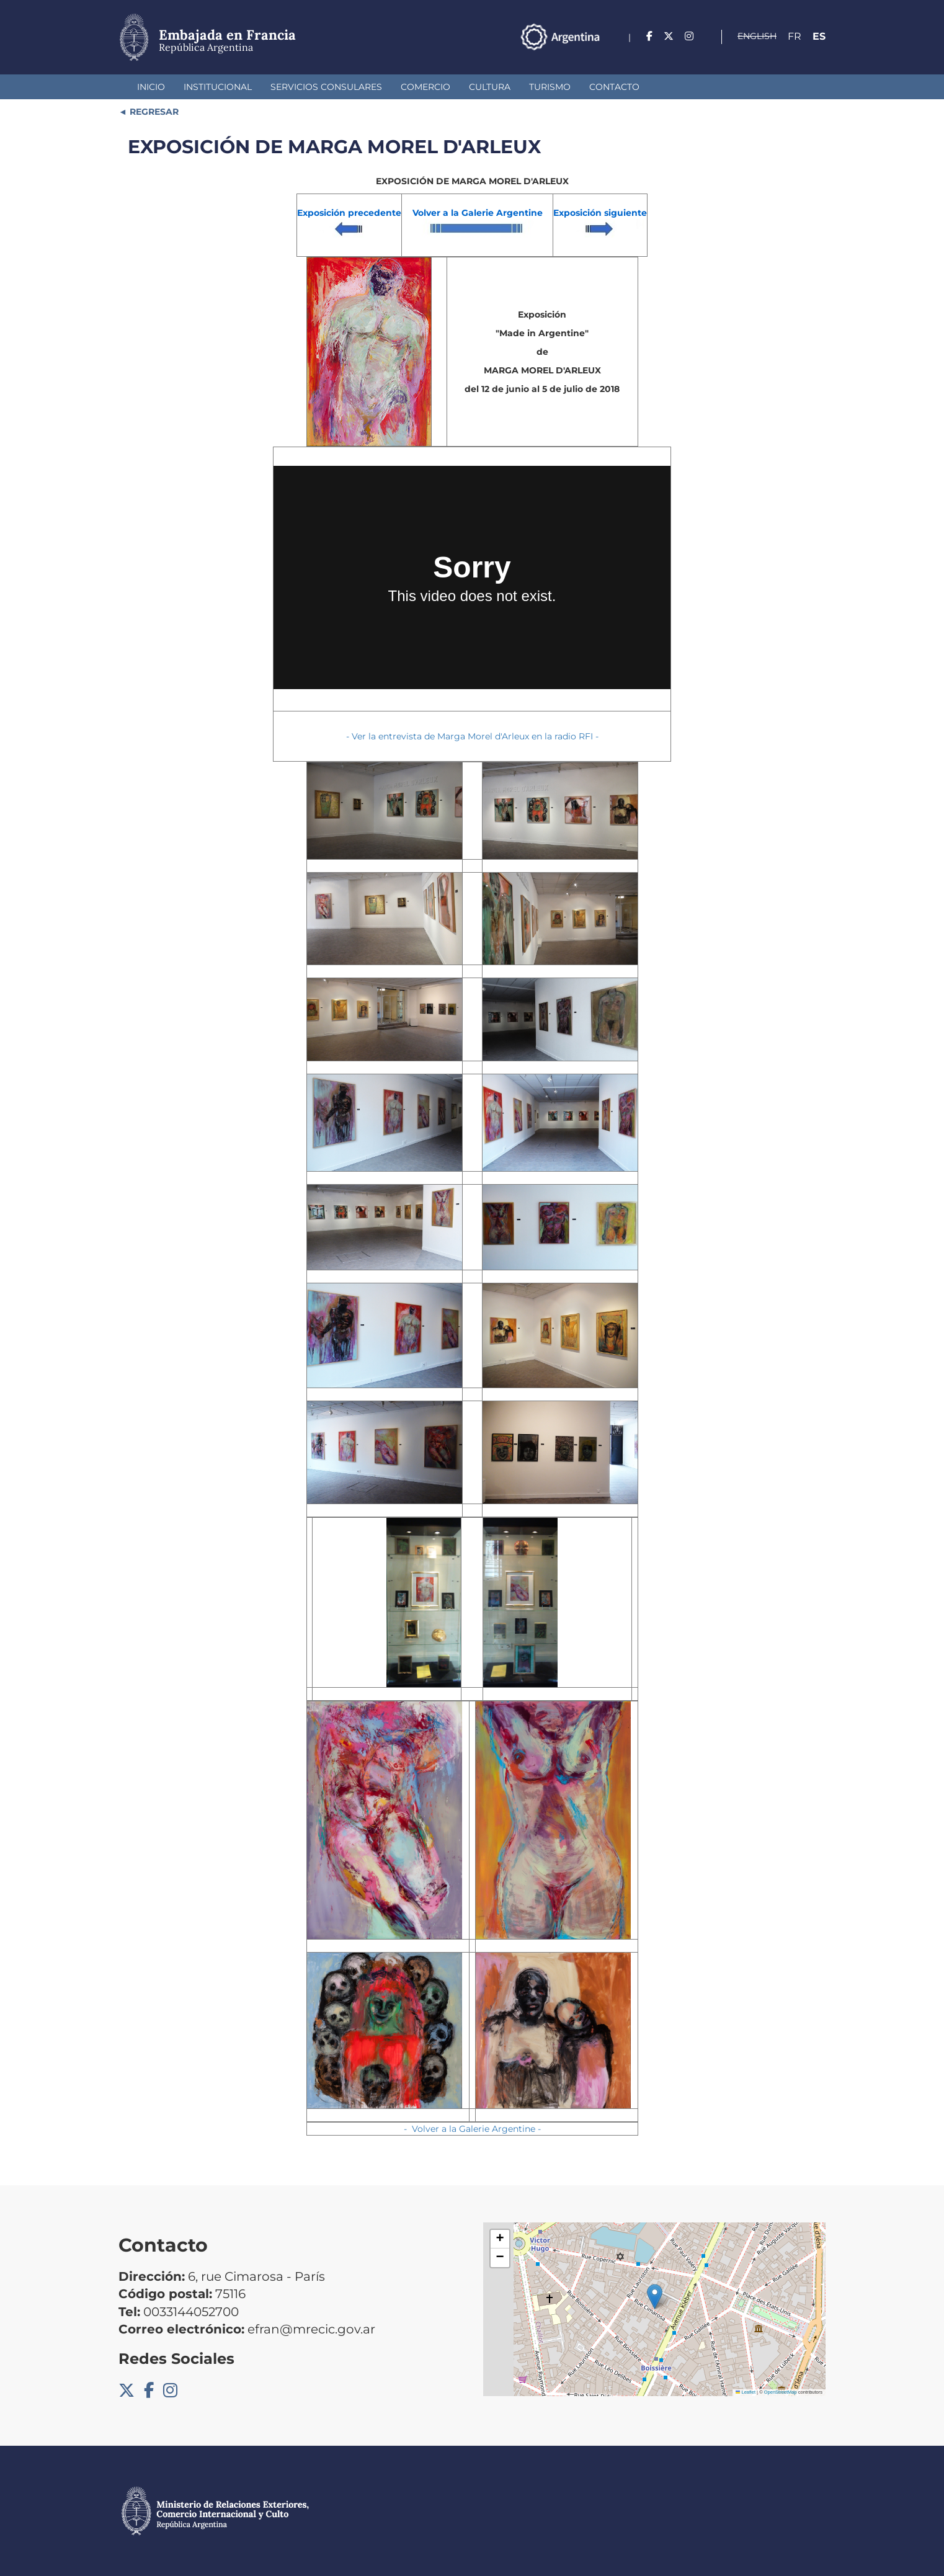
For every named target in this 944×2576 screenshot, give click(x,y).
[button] (654, 2296)
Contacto (614, 86)
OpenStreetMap (780, 2392)
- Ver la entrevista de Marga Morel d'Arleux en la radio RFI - (472, 736)
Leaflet (745, 2392)
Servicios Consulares (326, 86)
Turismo (550, 86)
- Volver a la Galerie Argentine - (472, 2128)
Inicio (151, 86)
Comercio (425, 86)
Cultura (489, 86)
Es (819, 36)
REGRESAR (153, 111)
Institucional (218, 86)
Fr (794, 36)
